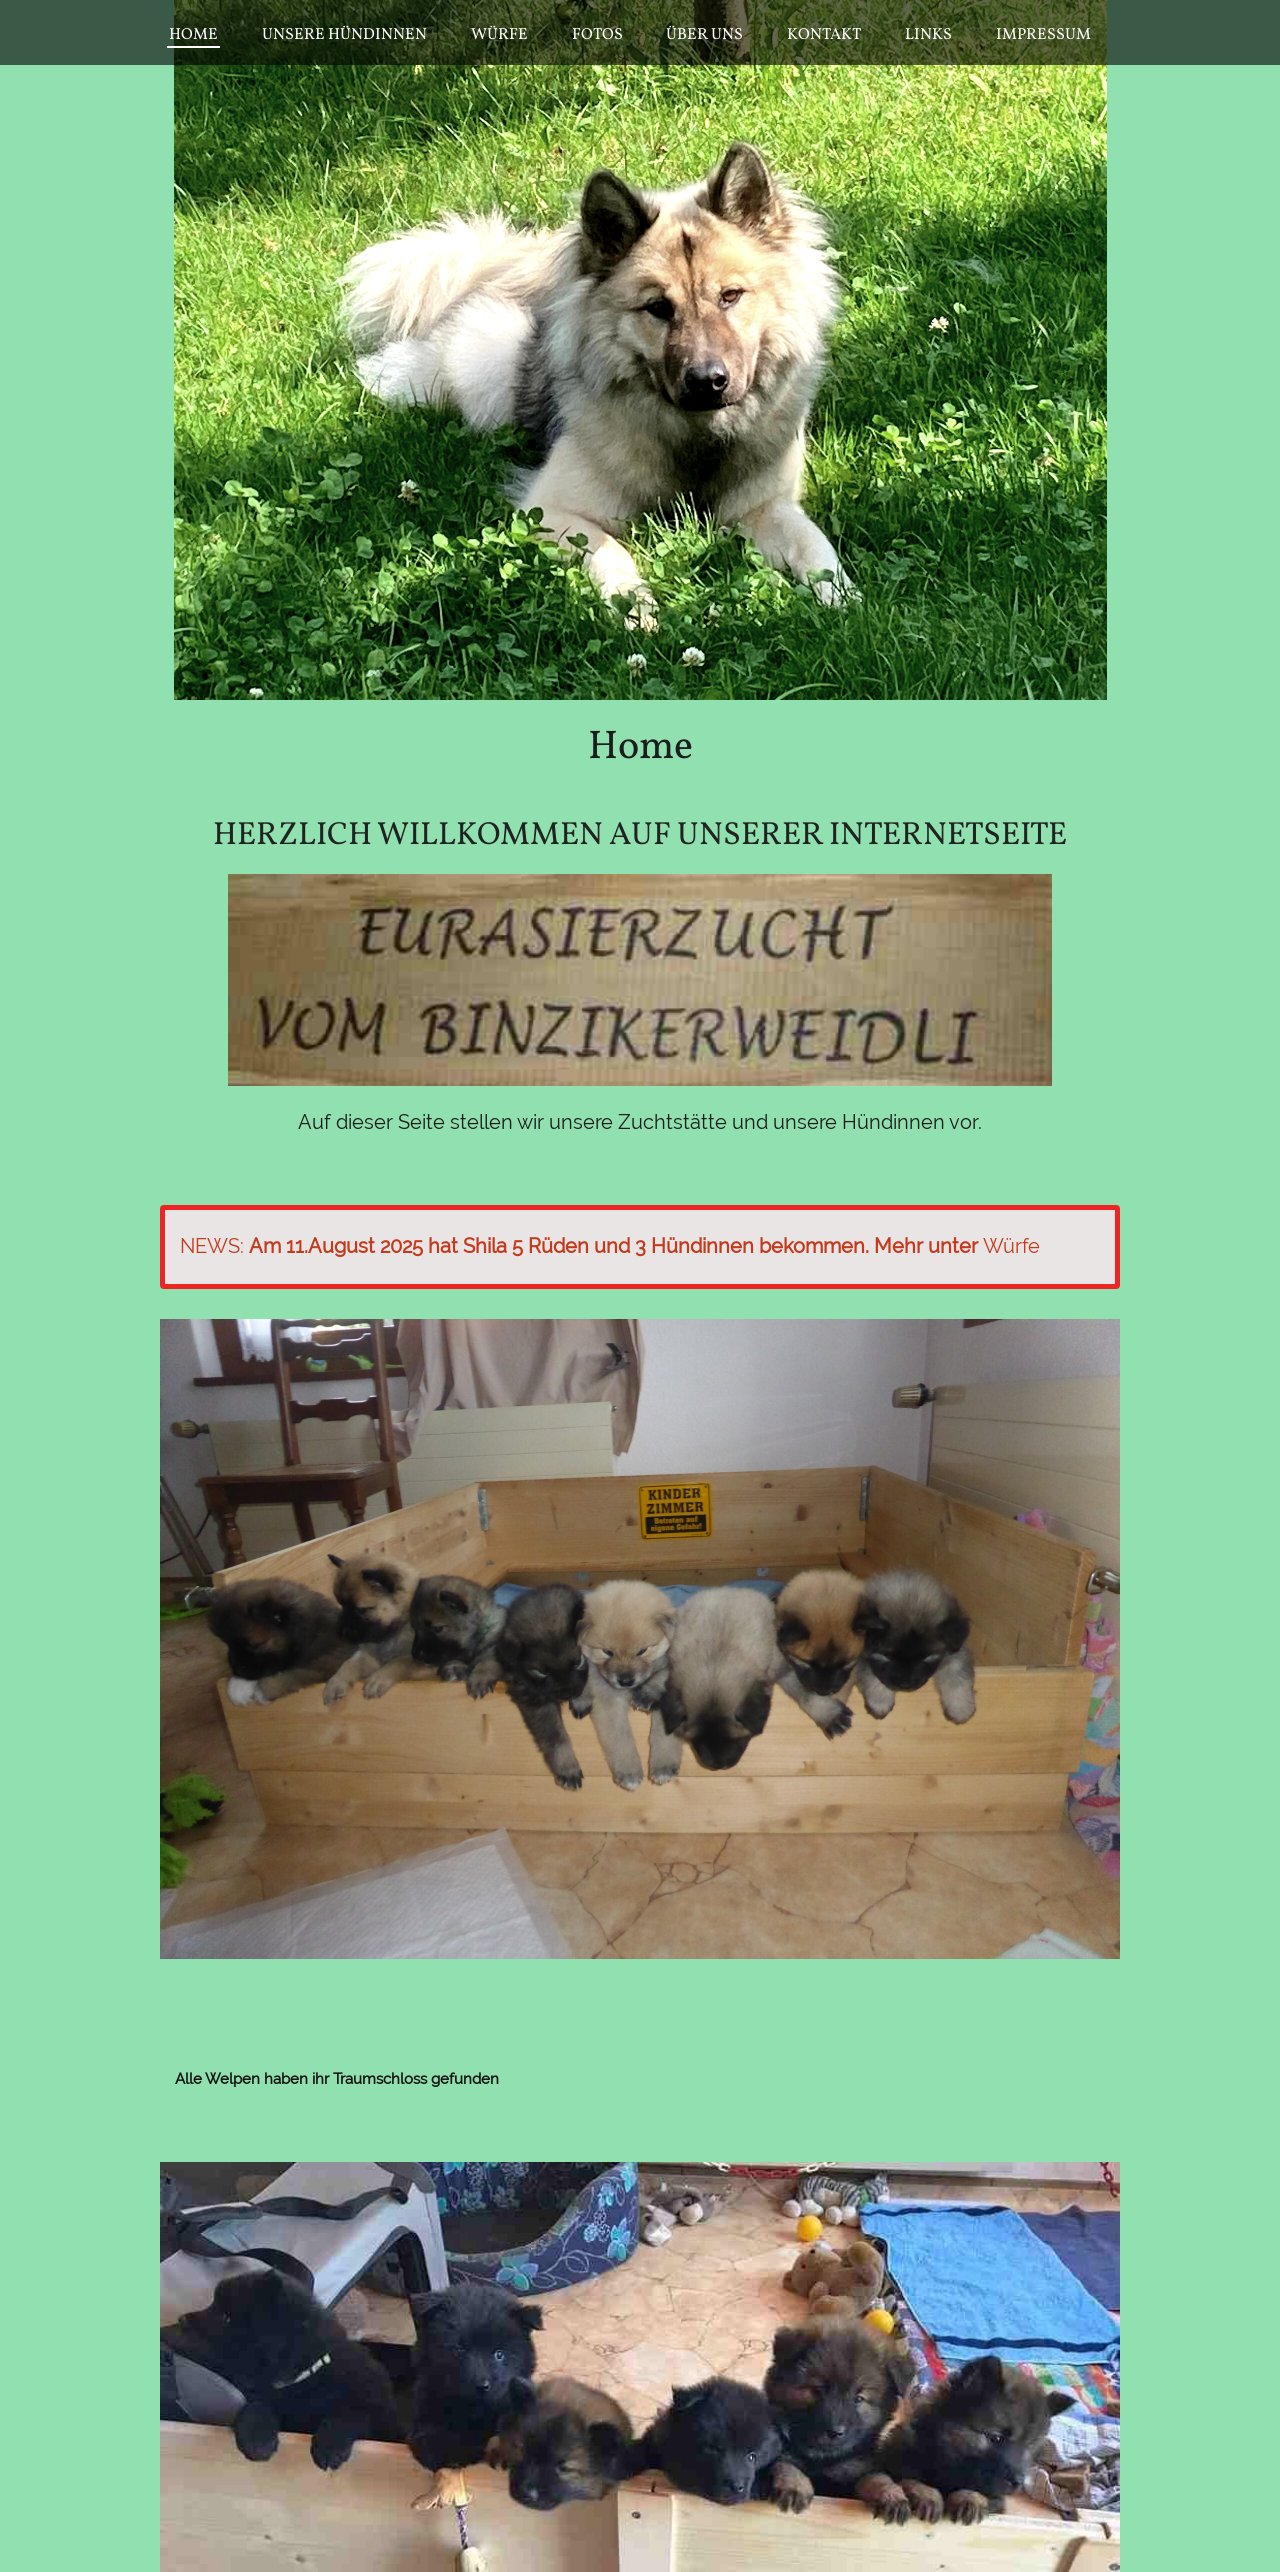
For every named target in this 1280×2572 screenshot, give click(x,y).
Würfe (1011, 1246)
